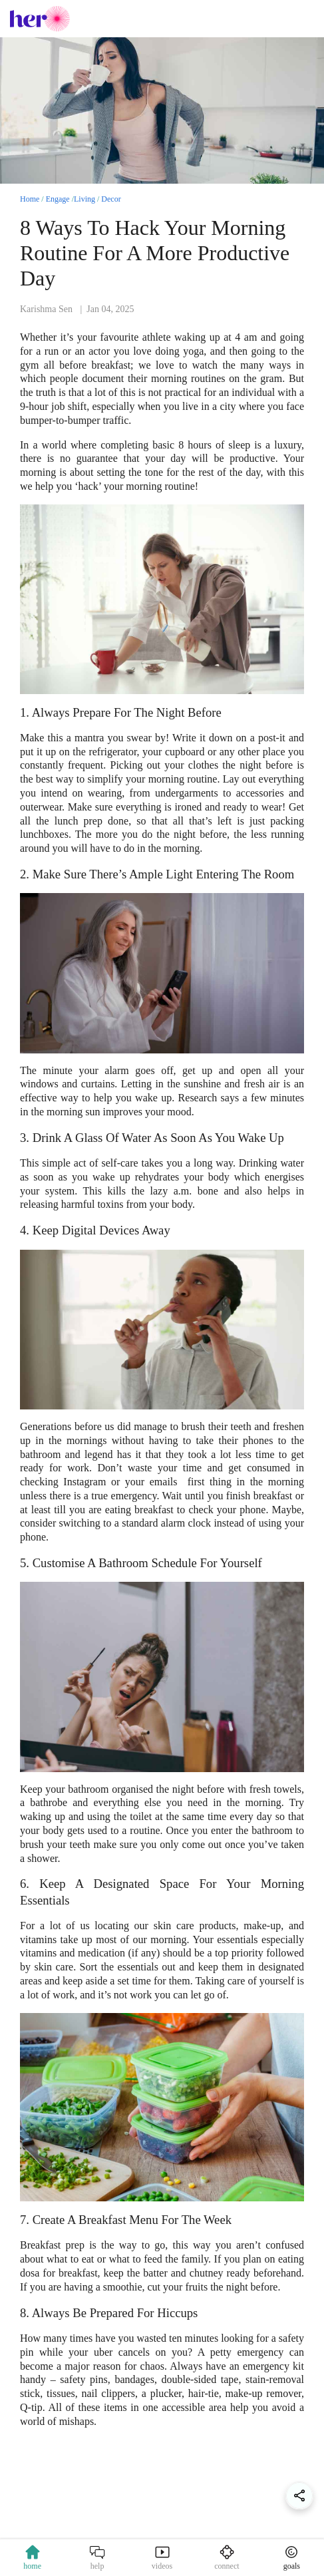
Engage (58, 199)
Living (84, 199)
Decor (110, 199)
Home (29, 199)
